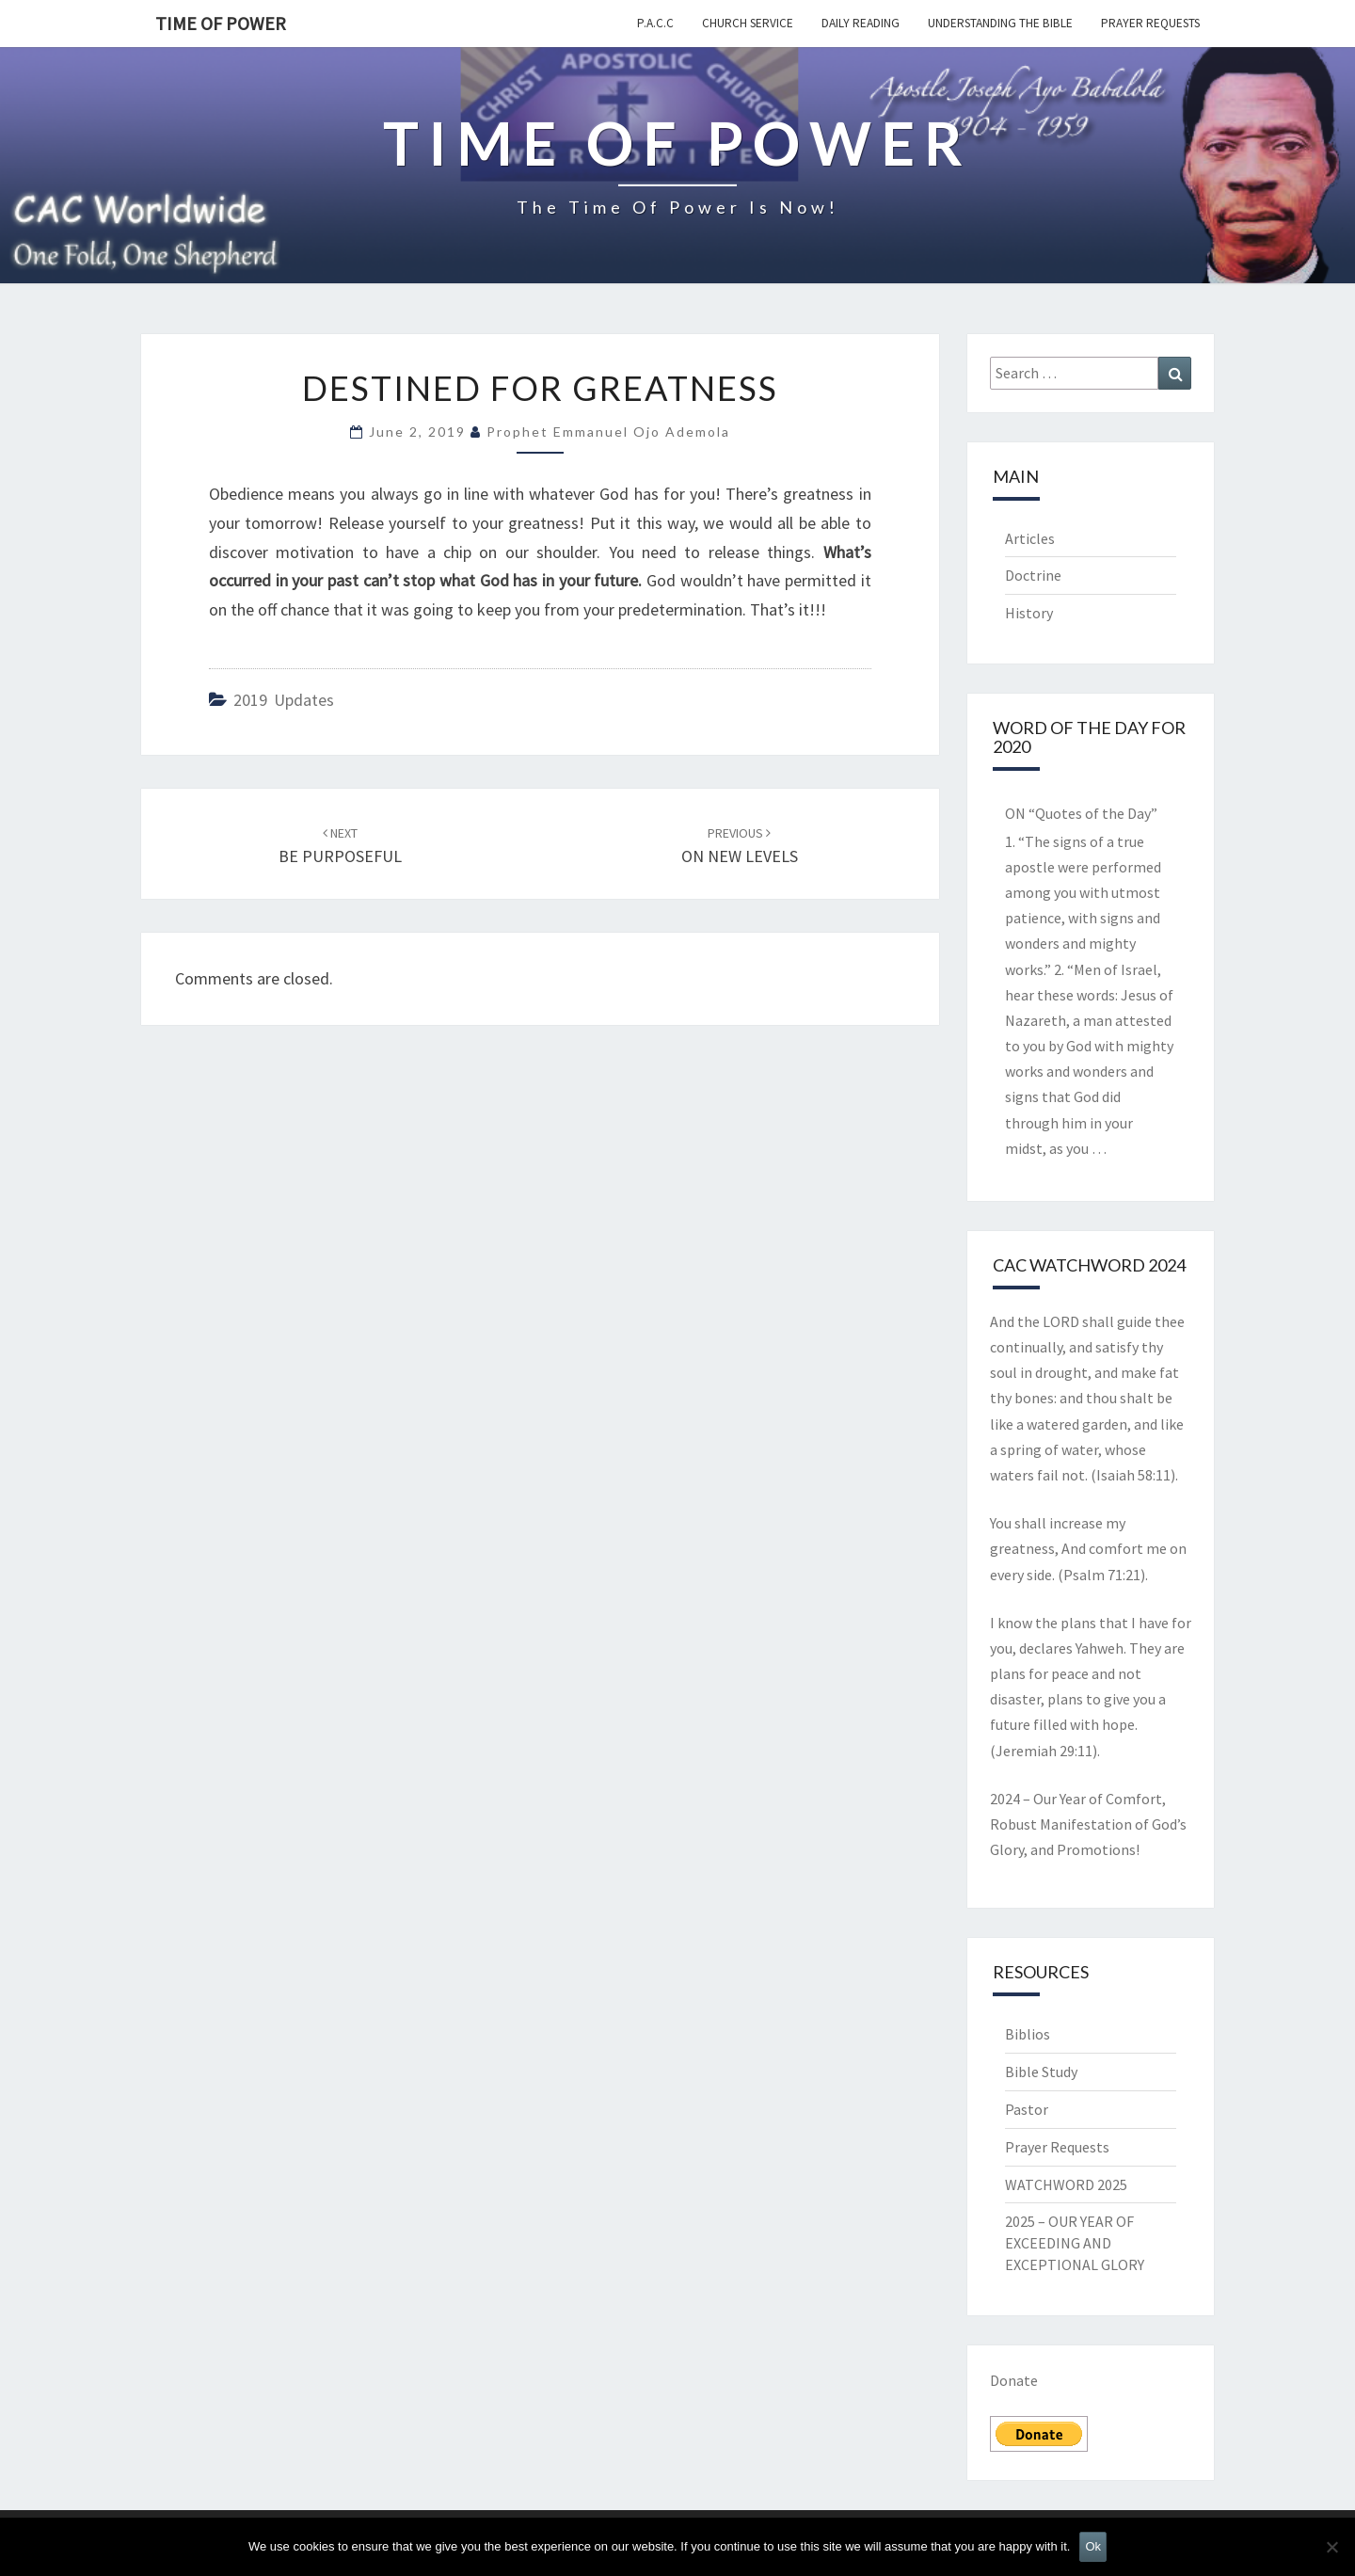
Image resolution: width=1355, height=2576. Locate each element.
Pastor (1026, 2109)
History (1029, 612)
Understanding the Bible (1000, 23)
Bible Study (1041, 2071)
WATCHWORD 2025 (1066, 2184)
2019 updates (283, 700)
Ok (1093, 2546)
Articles (1030, 538)
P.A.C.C (655, 23)
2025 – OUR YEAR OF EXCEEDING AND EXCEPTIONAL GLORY (1074, 2243)
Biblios (1027, 2033)
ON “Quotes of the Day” (1081, 813)
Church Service (747, 23)
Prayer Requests (1150, 23)
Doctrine (1033, 575)
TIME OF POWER (220, 23)
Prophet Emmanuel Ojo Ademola (608, 432)
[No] (1331, 2546)
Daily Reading (860, 23)
